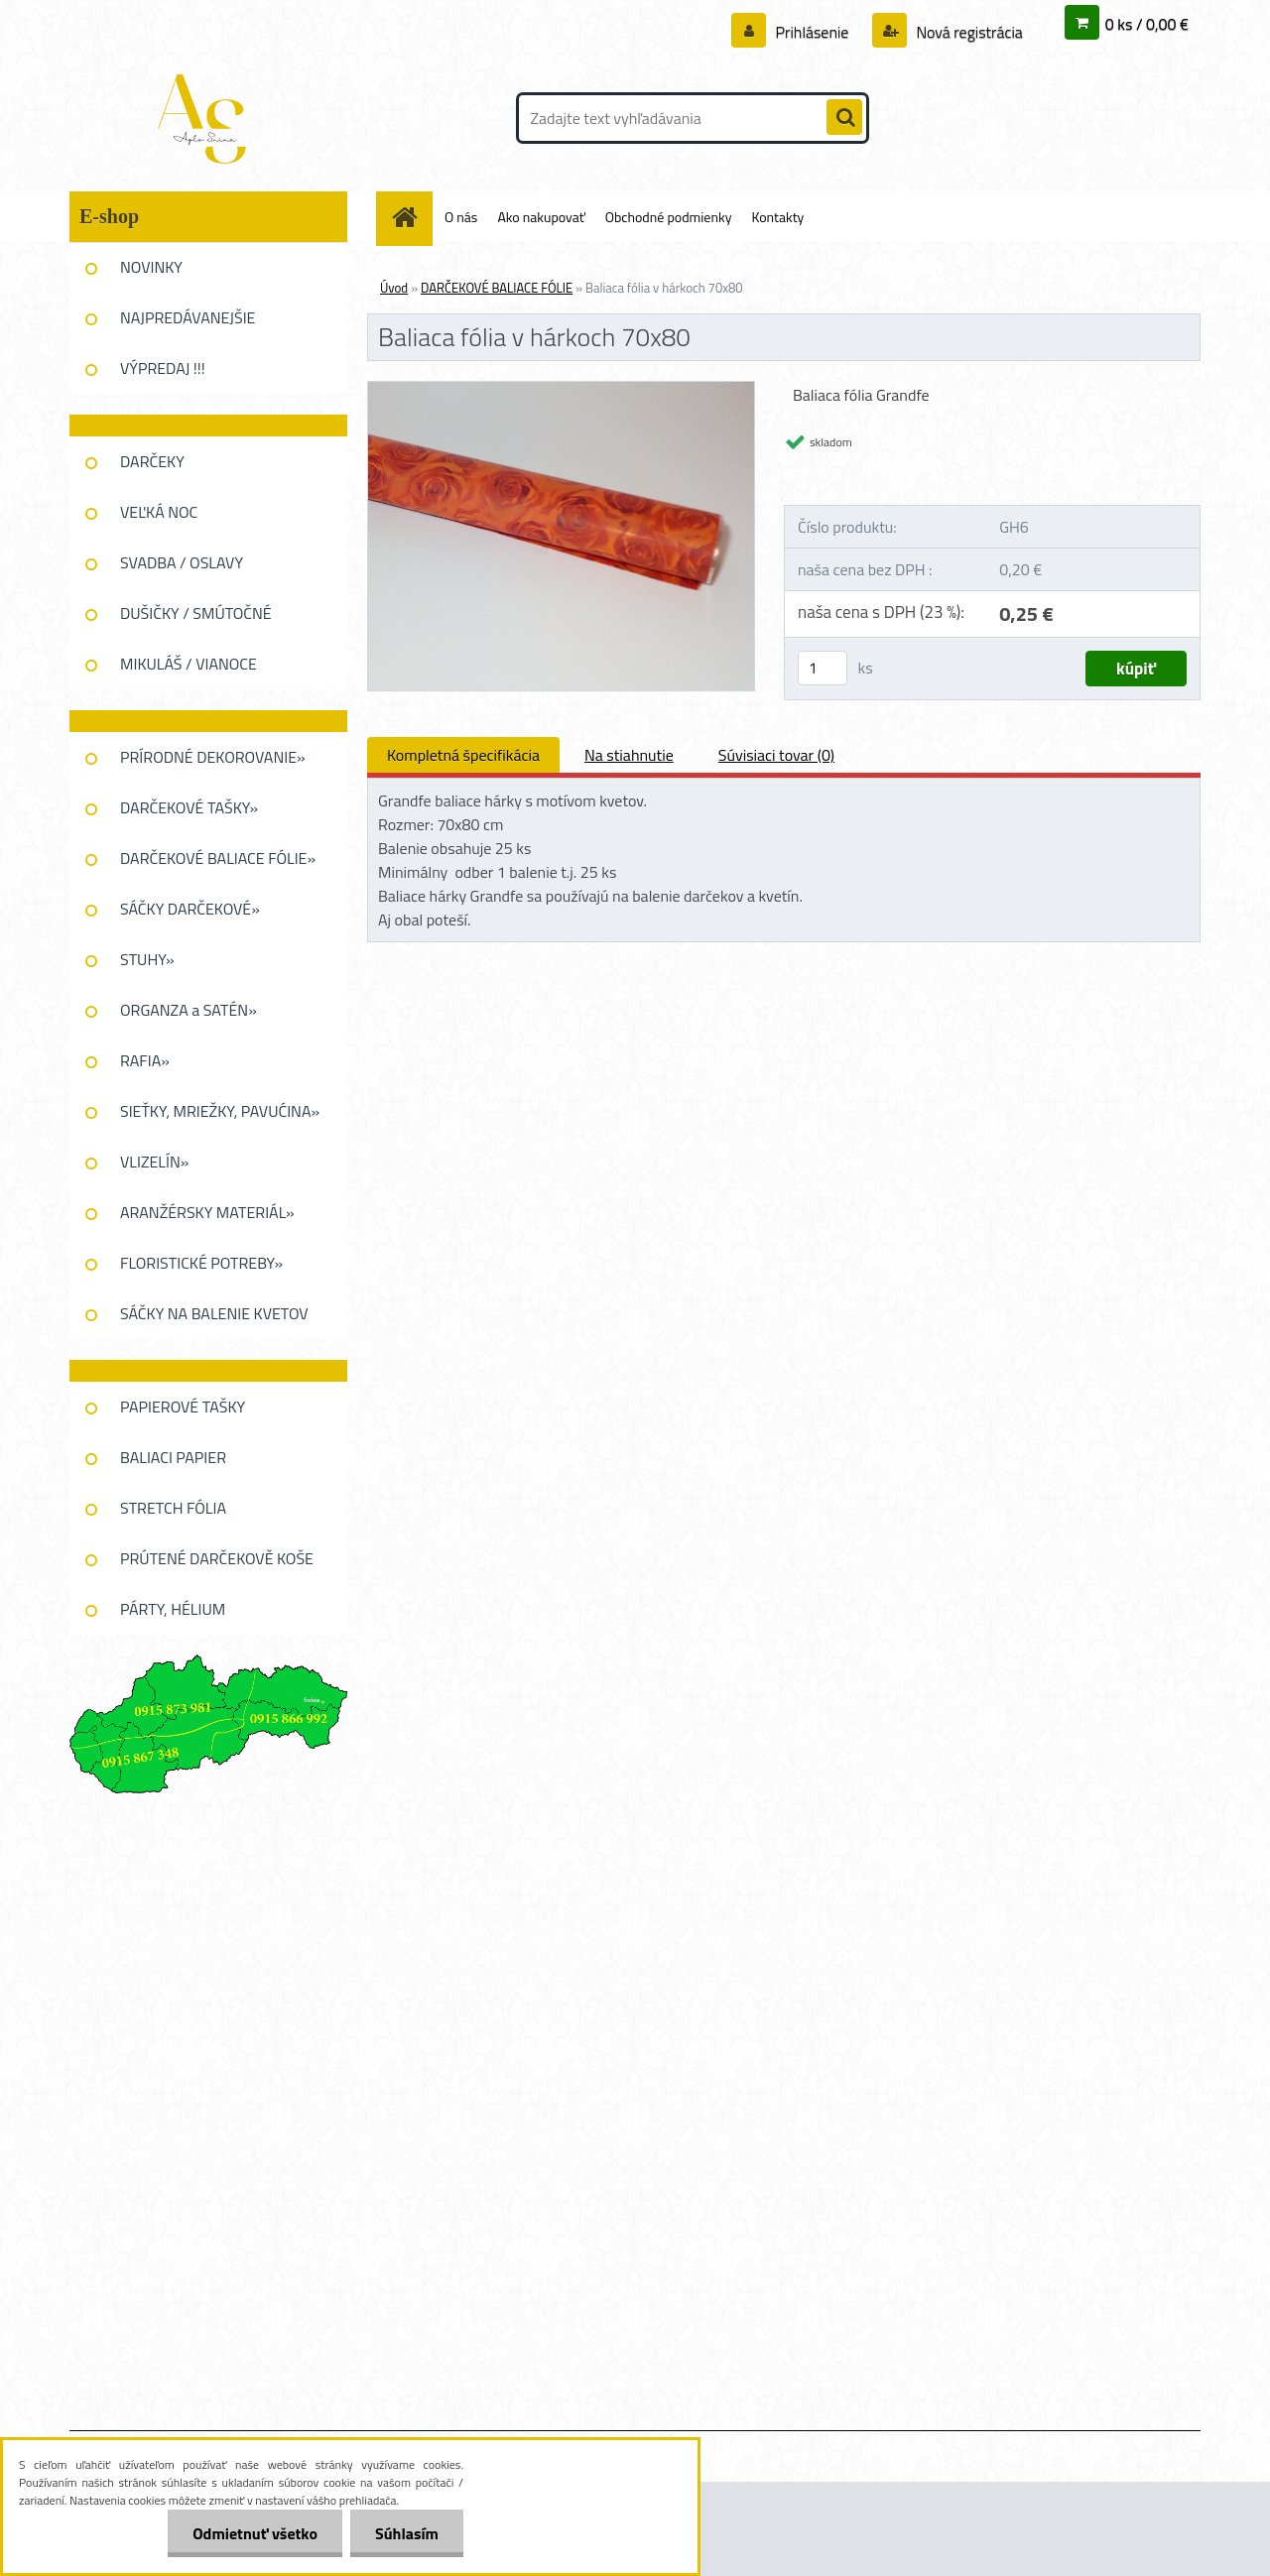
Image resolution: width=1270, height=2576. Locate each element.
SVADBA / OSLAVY (181, 562)
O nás (460, 216)
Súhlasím (407, 2533)
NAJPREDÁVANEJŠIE (187, 317)
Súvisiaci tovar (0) (776, 755)
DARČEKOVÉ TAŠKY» (189, 807)
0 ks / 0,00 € (1147, 24)
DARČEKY (152, 461)
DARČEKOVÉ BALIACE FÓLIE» (218, 858)
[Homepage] (412, 216)
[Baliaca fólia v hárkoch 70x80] (561, 390)
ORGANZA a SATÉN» (188, 1010)
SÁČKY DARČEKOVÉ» (190, 908)
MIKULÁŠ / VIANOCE (188, 663)
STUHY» (147, 959)
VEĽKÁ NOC (158, 512)
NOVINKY (151, 267)
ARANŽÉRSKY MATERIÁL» (207, 1212)
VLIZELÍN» (154, 1161)
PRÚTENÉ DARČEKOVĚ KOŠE (217, 1558)
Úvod (394, 288)
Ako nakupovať (540, 216)
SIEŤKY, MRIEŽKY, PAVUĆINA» (219, 1111)
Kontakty (777, 216)
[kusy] (822, 668)
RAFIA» (145, 1060)
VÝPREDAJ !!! (162, 368)
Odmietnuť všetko (255, 2533)
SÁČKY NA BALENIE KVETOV (214, 1313)
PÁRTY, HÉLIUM (172, 1609)
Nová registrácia (968, 32)
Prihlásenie (812, 32)
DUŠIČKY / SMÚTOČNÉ (196, 613)
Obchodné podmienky (668, 216)
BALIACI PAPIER (173, 1457)
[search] (844, 118)
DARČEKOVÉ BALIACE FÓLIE (496, 288)
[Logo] (205, 118)
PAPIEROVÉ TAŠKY (182, 1406)
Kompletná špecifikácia (463, 755)
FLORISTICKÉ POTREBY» (201, 1263)
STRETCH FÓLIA (173, 1508)
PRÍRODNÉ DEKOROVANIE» (213, 757)
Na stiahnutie (629, 755)
